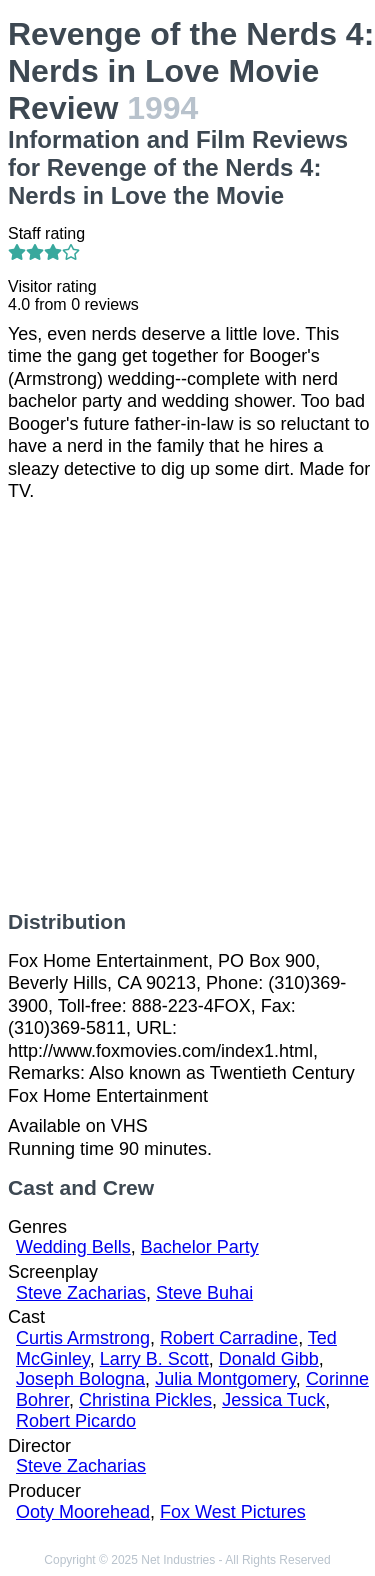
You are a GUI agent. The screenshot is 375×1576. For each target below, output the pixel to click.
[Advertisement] (187, 706)
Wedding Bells (73, 1247)
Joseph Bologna (80, 1379)
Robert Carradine (229, 1338)
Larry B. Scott (154, 1359)
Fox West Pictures (233, 1512)
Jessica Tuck (273, 1400)
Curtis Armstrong (83, 1338)
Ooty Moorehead (83, 1512)
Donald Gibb (269, 1359)
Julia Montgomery (225, 1379)
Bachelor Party (200, 1247)
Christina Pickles (145, 1400)
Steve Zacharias (81, 1293)
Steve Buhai (204, 1293)
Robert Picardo (76, 1421)
